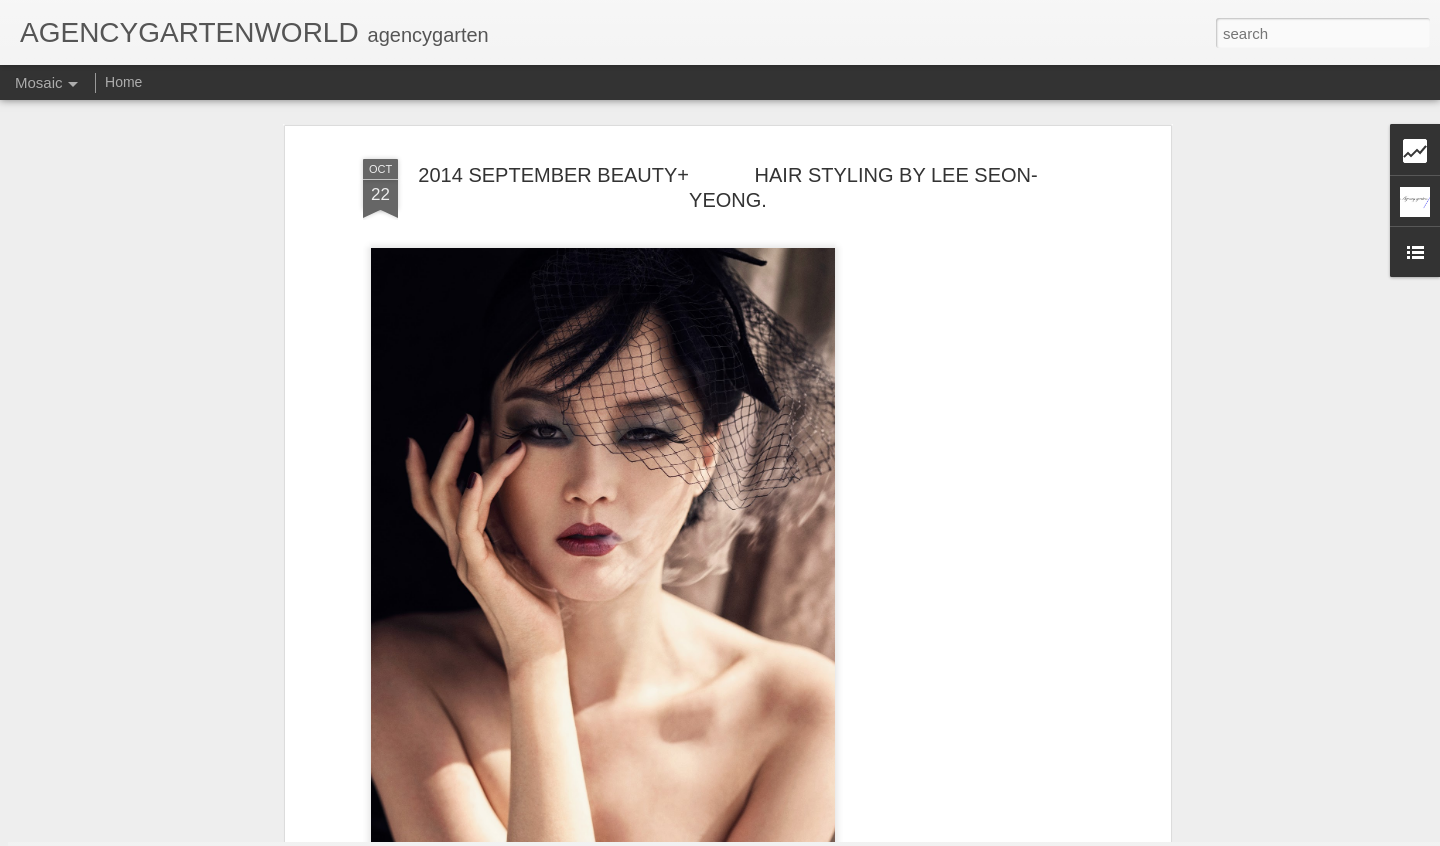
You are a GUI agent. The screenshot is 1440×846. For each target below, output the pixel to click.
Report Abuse (877, 835)
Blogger (819, 835)
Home (123, 82)
